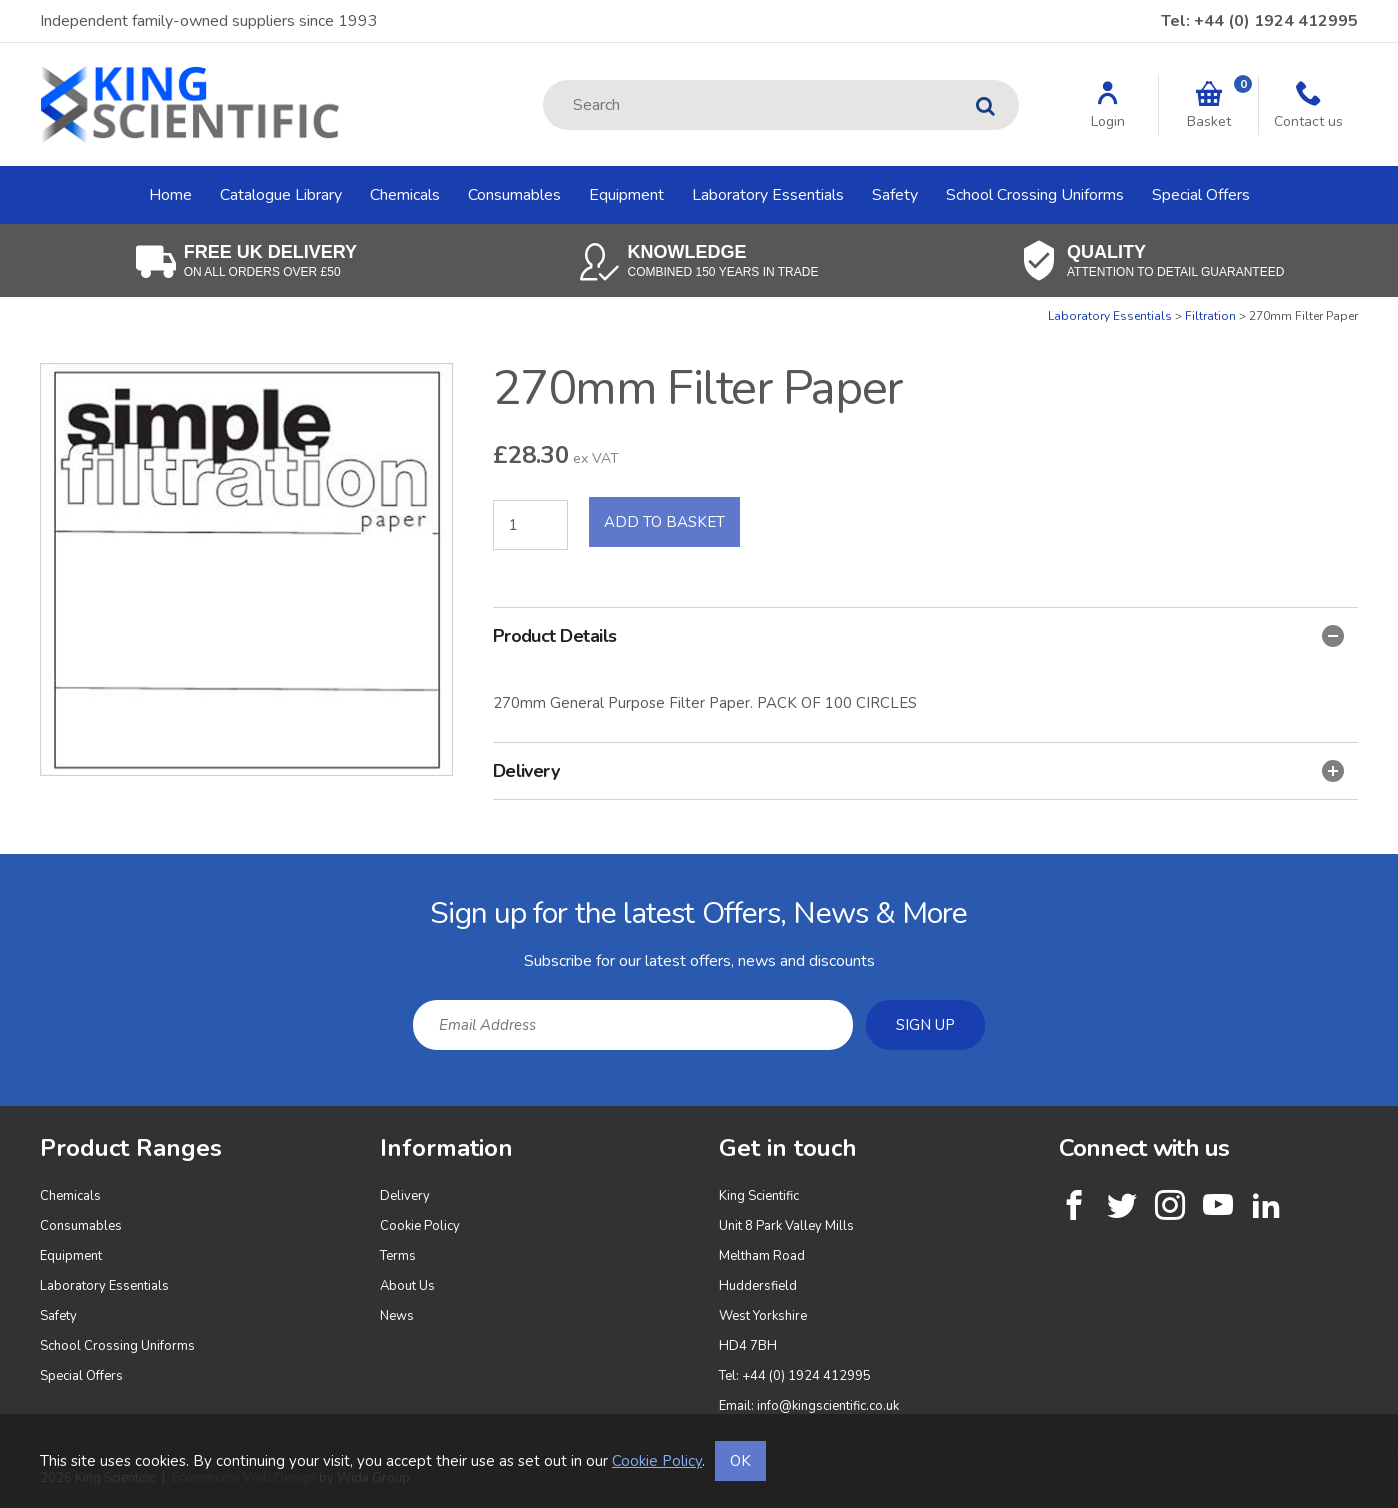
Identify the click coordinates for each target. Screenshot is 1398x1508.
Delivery (918, 771)
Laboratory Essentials (768, 195)
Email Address (0, 869)
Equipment (626, 195)
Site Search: (543, 80)
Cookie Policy (420, 1226)
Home (170, 195)
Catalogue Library (281, 195)
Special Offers (1201, 195)
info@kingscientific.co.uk (828, 1406)
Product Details (918, 636)
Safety (895, 195)
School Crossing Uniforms (1035, 195)
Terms (398, 1256)
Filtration (1210, 316)
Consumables (514, 195)
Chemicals (405, 195)
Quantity (0, 308)
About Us (407, 1286)
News (397, 1316)
